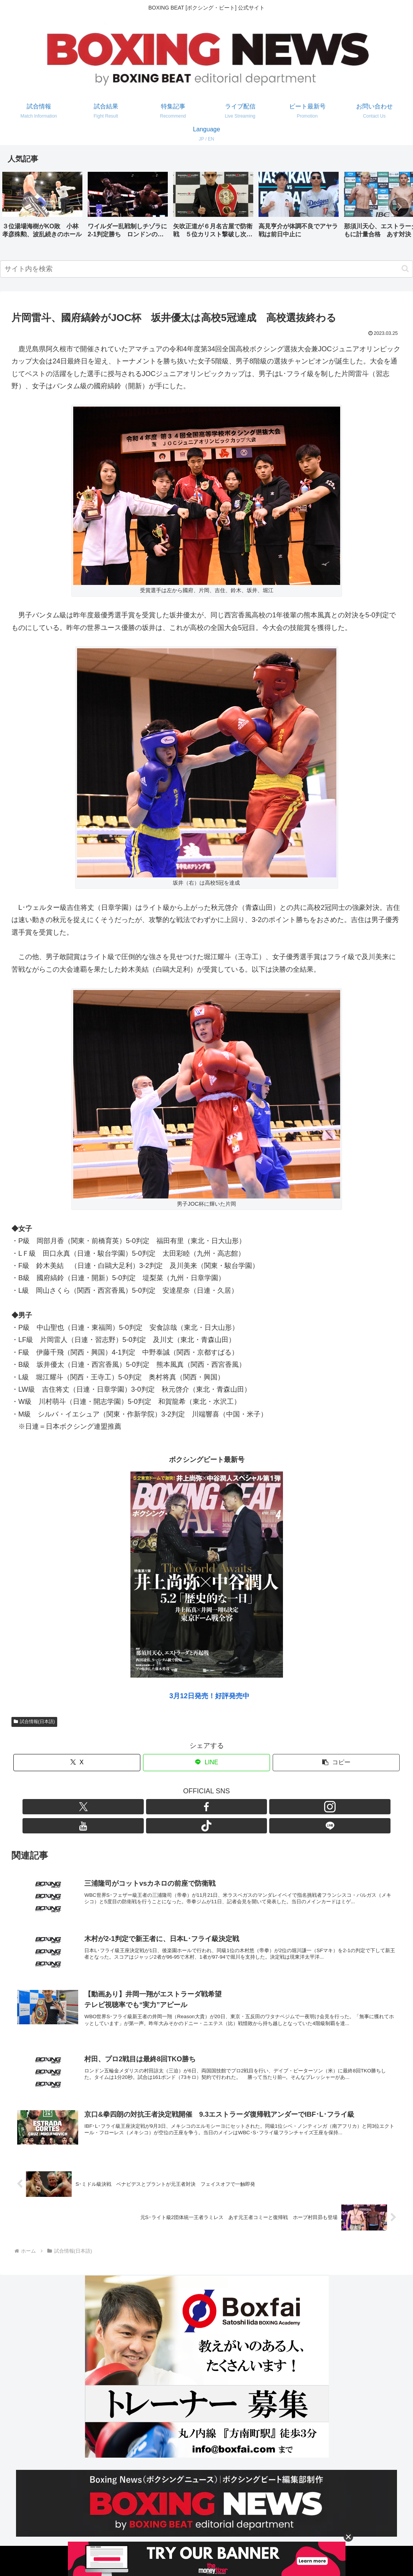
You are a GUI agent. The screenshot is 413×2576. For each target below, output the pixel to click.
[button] (399, 206)
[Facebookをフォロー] (180, 1806)
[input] (206, 269)
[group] (42, 207)
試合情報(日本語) (34, 1721)
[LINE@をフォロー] (250, 1806)
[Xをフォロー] (162, 1806)
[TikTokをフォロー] (233, 1806)
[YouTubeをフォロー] (215, 1806)
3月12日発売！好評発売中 (209, 1696)
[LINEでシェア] (206, 1762)
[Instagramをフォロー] (198, 1806)
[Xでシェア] (76, 1762)
